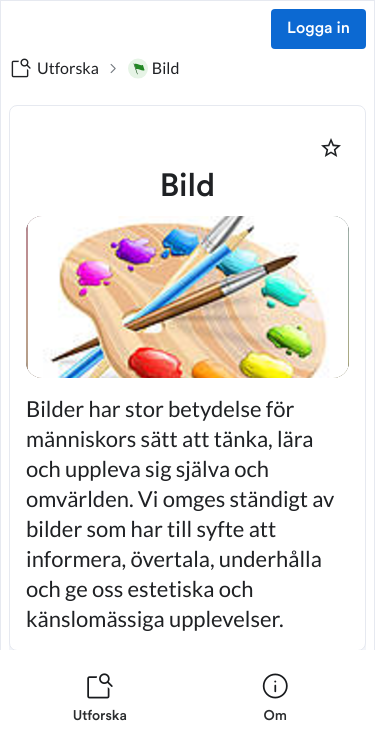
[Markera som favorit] (331, 148)
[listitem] (100, 698)
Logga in (318, 29)
